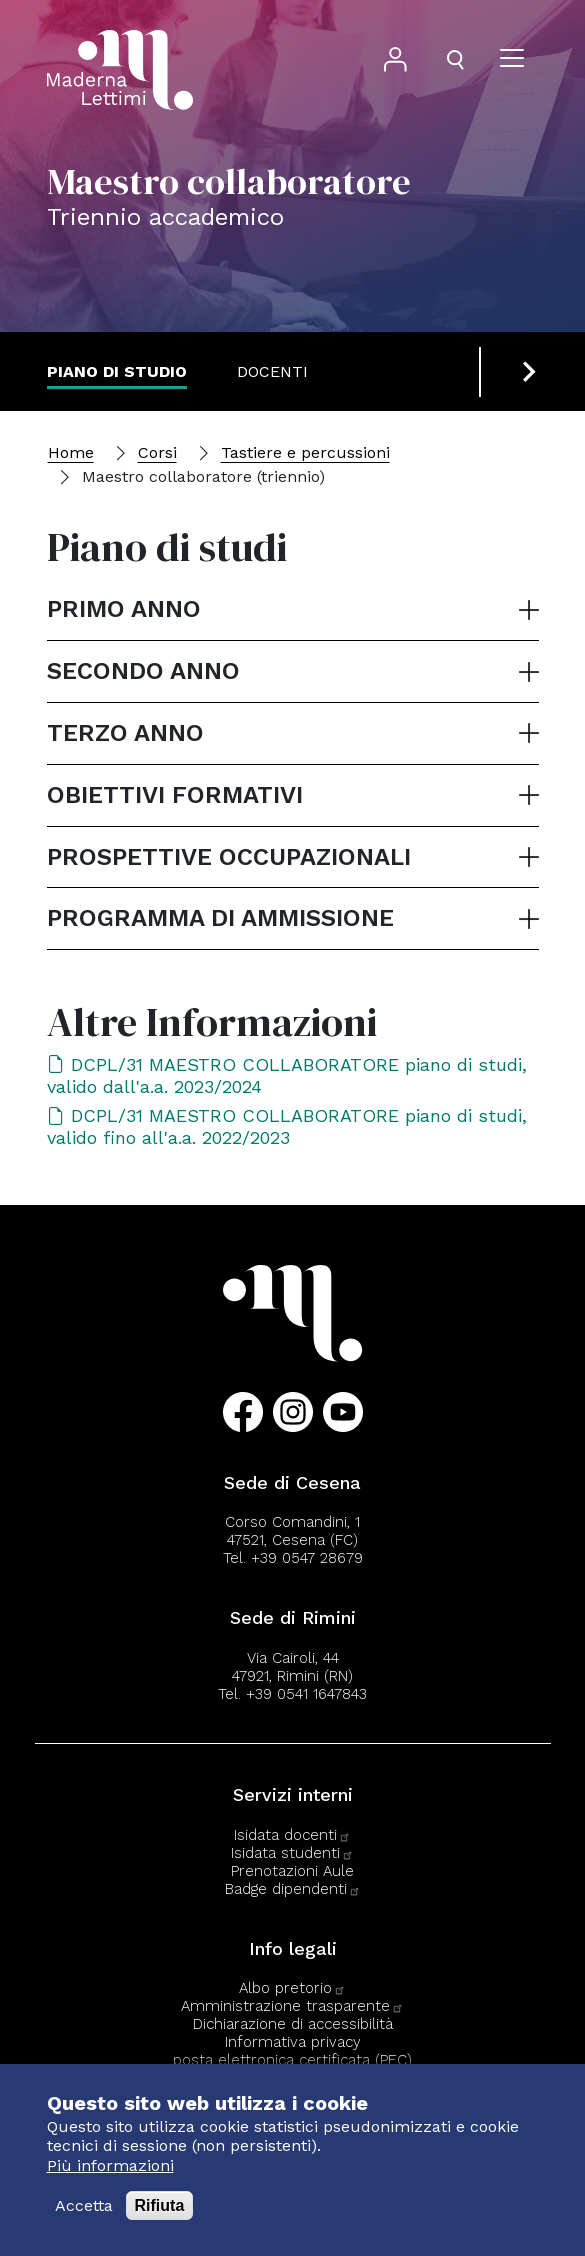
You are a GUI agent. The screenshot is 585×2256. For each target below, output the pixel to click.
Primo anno (124, 609)
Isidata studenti (292, 1853)
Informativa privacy (293, 2042)
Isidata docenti (292, 1835)
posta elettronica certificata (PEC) (292, 2060)
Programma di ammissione (220, 918)
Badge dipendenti (293, 1889)
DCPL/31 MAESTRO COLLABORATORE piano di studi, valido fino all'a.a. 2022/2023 (287, 1126)
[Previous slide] (503, 372)
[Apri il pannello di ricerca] (455, 60)
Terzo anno (125, 733)
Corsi (157, 452)
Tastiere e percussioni (305, 452)
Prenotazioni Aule (292, 1871)
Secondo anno (143, 671)
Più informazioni (110, 2165)
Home (71, 452)
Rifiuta (160, 2205)
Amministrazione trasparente (292, 2006)
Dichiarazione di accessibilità (293, 2024)
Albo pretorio (292, 1988)
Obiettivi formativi (175, 795)
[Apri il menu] (512, 59)
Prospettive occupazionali (229, 857)
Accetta (84, 2205)
